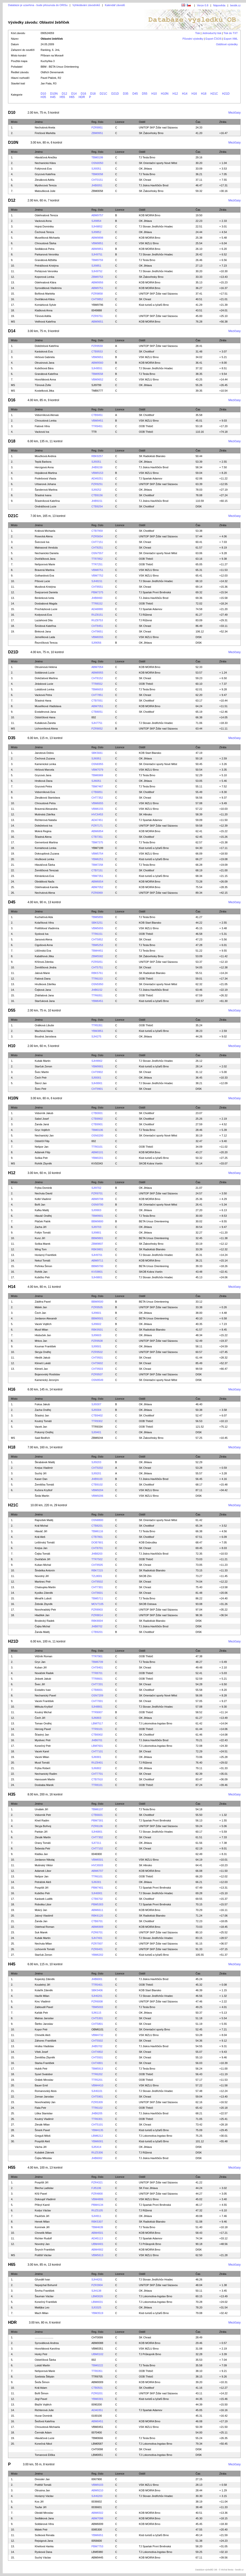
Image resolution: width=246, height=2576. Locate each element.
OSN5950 (97, 984)
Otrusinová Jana (44, 362)
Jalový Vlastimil (44, 1915)
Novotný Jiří (42, 1576)
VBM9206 (97, 1495)
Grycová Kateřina (45, 174)
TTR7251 (97, 564)
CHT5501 (97, 2057)
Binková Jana (43, 631)
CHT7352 (97, 797)
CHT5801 (97, 2023)
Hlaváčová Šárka (45, 864)
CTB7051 (97, 700)
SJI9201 (96, 1473)
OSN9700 (97, 1204)
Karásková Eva (44, 351)
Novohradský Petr (45, 1609)
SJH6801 (96, 1831)
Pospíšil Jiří (41, 1887)
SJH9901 (96, 1083)
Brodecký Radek (45, 1620)
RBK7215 (97, 1570)
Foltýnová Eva (43, 168)
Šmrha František (45, 2290)
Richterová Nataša (46, 820)
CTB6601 (97, 1814)
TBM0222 (97, 2365)
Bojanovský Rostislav (47, 1374)
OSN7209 (97, 1695)
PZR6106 (97, 1826)
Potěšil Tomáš (43, 2484)
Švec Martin (42, 1072)
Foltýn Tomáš (43, 1232)
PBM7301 (97, 1820)
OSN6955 (97, 764)
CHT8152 (97, 678)
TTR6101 (97, 1876)
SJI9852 (96, 232)
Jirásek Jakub (43, 1678)
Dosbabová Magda (46, 603)
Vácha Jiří (41, 2146)
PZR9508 (97, 1340)
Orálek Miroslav (44, 2079)
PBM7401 (97, 1887)
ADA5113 (97, 2238)
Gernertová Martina (46, 842)
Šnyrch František (45, 2249)
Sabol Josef (42, 1118)
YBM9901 (97, 1066)
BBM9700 (97, 1266)
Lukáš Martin (42, 2365)
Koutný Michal (43, 1712)
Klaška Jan (41, 1854)
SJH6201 (96, 1995)
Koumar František (45, 1346)
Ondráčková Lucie (45, 506)
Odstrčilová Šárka (45, 2359)
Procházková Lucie (46, 609)
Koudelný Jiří (42, 1984)
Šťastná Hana (43, 700)
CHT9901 (97, 1088)
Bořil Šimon (41, 2393)
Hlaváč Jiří (41, 1531)
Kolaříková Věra (44, 922)
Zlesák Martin (43, 1837)
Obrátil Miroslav (44, 2512)
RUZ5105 (97, 2210)
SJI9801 (96, 1232)
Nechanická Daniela (47, 553)
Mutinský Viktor (44, 1865)
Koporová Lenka (44, 276)
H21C (214, 93)
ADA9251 (97, 478)
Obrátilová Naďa (44, 881)
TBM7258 (97, 864)
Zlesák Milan (42, 2124)
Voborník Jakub (44, 1113)
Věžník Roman (43, 1656)
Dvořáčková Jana (45, 558)
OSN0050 (97, 163)
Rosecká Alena (44, 536)
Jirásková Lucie (44, 683)
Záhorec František (45, 2040)
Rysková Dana (43, 2551)
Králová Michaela (45, 530)
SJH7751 (96, 722)
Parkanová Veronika (47, 254)
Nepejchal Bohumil (46, 2285)
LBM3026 (97, 2296)
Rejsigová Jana (44, 2540)
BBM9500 (97, 1301)
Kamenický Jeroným (47, 1379)
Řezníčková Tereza (46, 642)
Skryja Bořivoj (43, 1826)
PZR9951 (97, 127)
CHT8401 (97, 1667)
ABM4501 (97, 2232)
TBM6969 (97, 775)
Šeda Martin (42, 1495)
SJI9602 (96, 1324)
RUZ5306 (97, 2152)
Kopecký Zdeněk (45, 1979)
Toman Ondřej (43, 1723)
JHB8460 (96, 597)
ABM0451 (97, 2421)
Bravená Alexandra (46, 808)
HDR (82, 97)
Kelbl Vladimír (43, 1199)
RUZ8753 (97, 620)
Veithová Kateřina (45, 321)
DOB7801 (97, 1542)
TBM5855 (97, 917)
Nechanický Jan (44, 1135)
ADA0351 (97, 2410)
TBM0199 (97, 157)
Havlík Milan (42, 1995)
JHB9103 (96, 1478)
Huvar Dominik (43, 2415)
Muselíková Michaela (47, 237)
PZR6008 (97, 2001)
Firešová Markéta (45, 133)
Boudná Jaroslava (45, 1036)
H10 (154, 93)
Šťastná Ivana (43, 495)
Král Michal (41, 1525)
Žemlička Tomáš (44, 1484)
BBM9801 (97, 1238)
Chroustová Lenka (45, 420)
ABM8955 (97, 672)
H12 (175, 93)
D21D (115, 93)
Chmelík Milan (43, 2232)
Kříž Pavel (41, 2193)
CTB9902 (97, 1118)
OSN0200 (97, 1135)
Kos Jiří (39, 2501)
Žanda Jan (41, 1921)
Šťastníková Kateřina (47, 500)
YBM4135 (97, 2130)
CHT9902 (97, 1072)
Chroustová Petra (45, 803)
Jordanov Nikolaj (45, 1859)
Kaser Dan (41, 1478)
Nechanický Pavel (45, 1695)
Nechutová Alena (45, 892)
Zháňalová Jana (44, 995)
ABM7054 (97, 667)
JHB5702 (96, 2046)
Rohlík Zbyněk (43, 1163)
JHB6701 (96, 1740)
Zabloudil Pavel (44, 2007)
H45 (52, 97)
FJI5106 (96, 2188)
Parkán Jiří (41, 1831)
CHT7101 (97, 1751)
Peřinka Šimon (43, 1266)
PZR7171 (97, 825)
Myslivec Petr (43, 1740)
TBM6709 (97, 1661)
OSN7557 (97, 553)
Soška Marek (42, 1243)
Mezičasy (234, 112)
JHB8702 (96, 1626)
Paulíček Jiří (42, 2216)
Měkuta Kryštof (44, 1706)
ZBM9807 (97, 1243)
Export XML (231, 38)
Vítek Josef (41, 2051)
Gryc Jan (40, 1661)
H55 (62, 97)
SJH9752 (96, 271)
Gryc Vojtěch (42, 1129)
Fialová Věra (42, 426)
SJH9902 (96, 1060)
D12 (64, 93)
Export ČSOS (214, 38)
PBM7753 (97, 2546)
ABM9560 (97, 362)
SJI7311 (96, 1842)
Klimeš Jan (41, 1368)
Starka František (44, 2063)
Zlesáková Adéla (45, 179)
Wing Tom (41, 1249)
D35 (125, 93)
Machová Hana (44, 1030)
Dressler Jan (42, 2479)
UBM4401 (97, 2244)
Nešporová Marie (45, 564)
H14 (184, 93)
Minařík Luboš (43, 1598)
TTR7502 (97, 1559)
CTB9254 (97, 506)
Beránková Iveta (44, 597)
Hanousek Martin (45, 1779)
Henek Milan (42, 2221)
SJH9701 (96, 1254)
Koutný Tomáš (43, 1421)
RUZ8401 (97, 1762)
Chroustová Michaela (47, 2426)
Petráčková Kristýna (47, 265)
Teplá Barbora (43, 461)
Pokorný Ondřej (44, 1432)
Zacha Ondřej (43, 1409)
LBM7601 (97, 1745)
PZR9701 (97, 1193)
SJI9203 (96, 1462)
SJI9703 (96, 1226)
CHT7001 (97, 1701)
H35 (43, 97)
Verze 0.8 (202, 5)
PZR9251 (97, 484)
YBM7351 (97, 875)
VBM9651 (97, 357)
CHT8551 (97, 586)
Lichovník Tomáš (45, 1949)
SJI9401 (96, 1432)
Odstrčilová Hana (45, 717)
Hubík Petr (41, 2068)
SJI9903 (96, 1210)
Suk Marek (41, 1932)
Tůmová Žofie (43, 385)
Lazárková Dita (44, 620)
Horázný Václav (44, 2496)
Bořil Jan (40, 1204)
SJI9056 (96, 642)
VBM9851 (97, 243)
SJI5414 (96, 2146)
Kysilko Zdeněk (44, 1592)
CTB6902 (97, 1734)
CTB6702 (97, 1898)
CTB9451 (97, 415)
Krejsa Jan (41, 1548)
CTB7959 (97, 530)
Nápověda (219, 5)
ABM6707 (97, 1870)
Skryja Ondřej (43, 1352)
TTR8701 (97, 1673)
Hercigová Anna (44, 467)
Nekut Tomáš (42, 1260)
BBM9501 (97, 1318)
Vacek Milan (42, 1757)
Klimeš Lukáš (43, 1363)
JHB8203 (96, 1553)
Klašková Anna (44, 310)
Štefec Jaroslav (44, 2023)
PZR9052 (97, 728)
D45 (135, 93)
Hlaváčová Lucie (45, 2438)
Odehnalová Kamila (46, 887)
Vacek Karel (42, 1751)
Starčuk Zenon (43, 1066)
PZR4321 (97, 2182)
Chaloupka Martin (45, 1587)
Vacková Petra (43, 695)
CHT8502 (97, 1581)
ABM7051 (97, 706)
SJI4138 (96, 2290)
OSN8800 (97, 1520)
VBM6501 (97, 1859)
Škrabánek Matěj (45, 1462)
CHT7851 (97, 695)
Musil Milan (41, 1329)
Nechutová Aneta (45, 127)
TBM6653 (97, 689)
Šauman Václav (44, 2296)
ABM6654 (97, 881)
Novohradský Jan (45, 2102)
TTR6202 (97, 2074)
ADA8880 (97, 609)
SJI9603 (96, 1335)
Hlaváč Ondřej (43, 1215)
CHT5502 (97, 2040)
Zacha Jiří (40, 1226)
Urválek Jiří (41, 1809)
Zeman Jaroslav (44, 2096)
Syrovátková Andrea (47, 2343)
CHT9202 (97, 1467)
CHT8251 (97, 547)
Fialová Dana (43, 978)
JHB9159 (96, 467)
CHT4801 (97, 2063)
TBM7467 (97, 786)
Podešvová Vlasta (45, 478)
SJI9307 (96, 1404)
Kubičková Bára (44, 368)
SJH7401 (96, 1938)
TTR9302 (97, 1421)
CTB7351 (97, 836)
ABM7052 (97, 887)
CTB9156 (97, 495)
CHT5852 (97, 939)
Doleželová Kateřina (47, 345)
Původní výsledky (192, 38)
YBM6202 (97, 1954)
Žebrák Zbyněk (44, 1604)
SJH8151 (96, 581)
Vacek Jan (41, 1426)
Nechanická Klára (45, 163)
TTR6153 (97, 978)
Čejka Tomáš (42, 1553)
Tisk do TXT (230, 33)
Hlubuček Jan (43, 1335)
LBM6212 (97, 2135)
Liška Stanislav (44, 2113)
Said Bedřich (42, 1437)
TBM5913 (97, 2068)
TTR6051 (97, 995)
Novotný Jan (42, 2244)
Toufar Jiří (40, 2507)
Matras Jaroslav (44, 2018)
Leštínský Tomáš (45, 1542)
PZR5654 (97, 536)
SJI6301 (96, 1882)
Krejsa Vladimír (44, 1467)
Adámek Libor (43, 1870)
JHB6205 (96, 2113)
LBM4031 (97, 2301)
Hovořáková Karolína (47, 2348)
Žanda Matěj (42, 1631)
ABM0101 (97, 1152)
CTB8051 (97, 711)
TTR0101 (97, 1146)
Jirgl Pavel (41, 2398)
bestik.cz (235, 5)
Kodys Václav (43, 2210)
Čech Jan (40, 1312)
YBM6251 (97, 859)
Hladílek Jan (42, 1615)
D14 (74, 93)
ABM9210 (97, 2490)
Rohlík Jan (41, 1271)
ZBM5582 (97, 956)
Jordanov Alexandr (46, 1318)
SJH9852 (96, 226)
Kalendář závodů (115, 5)
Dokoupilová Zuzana (47, 853)
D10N (54, 93)
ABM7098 (97, 2518)
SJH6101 (96, 2091)
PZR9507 (97, 1374)
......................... (44, 2337)
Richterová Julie (44, 2410)
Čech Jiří (40, 1717)
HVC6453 (97, 814)
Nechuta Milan (43, 1943)
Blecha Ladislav (44, 2188)
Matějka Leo (42, 2307)
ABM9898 (97, 237)
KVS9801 (97, 1271)
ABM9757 (97, 215)
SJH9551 (96, 368)
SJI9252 (96, 489)
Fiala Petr (40, 2107)
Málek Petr (41, 2529)
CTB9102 (97, 1484)
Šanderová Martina (46, 489)
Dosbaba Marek (44, 1784)
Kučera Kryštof (43, 1490)
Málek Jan (41, 1307)
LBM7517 (97, 1723)
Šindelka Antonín (45, 1570)
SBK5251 (97, 922)
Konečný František (46, 2301)
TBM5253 (97, 945)
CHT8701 (97, 1548)
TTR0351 (97, 2370)
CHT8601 (97, 1592)
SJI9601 (96, 1312)
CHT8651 (97, 631)
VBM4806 (97, 2199)
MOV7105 (97, 1604)
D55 (144, 93)
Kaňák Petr (41, 2012)
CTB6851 (97, 792)
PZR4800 (97, 2193)
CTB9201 (97, 1631)
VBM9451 (97, 420)
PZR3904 (97, 2285)
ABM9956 (97, 282)
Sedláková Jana (44, 2518)
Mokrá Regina (43, 831)
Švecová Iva (42, 541)
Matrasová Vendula (46, 547)
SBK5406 (97, 1990)
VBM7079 (97, 769)
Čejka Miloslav (43, 2158)
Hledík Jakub (42, 1357)
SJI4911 (96, 2216)
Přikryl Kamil (42, 2204)
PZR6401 (97, 1949)
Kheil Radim (42, 1820)
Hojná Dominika (44, 226)
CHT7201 (97, 1684)
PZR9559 (97, 345)
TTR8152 (97, 603)
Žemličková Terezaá (47, 870)
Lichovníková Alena (46, 728)
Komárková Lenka (45, 848)
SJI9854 (96, 220)
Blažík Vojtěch (43, 2404)
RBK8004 (97, 1620)
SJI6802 (96, 1768)
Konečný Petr (43, 1745)
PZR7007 (97, 1943)
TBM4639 (97, 2227)
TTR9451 (97, 426)
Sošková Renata (45, 2535)
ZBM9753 (97, 276)
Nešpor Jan (41, 1146)
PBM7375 (97, 592)
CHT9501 (97, 1357)
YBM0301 (97, 2398)
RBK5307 (97, 2221)
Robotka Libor (43, 1904)
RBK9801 (97, 1249)
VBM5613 (97, 2255)
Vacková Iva (42, 431)
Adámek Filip (42, 1152)
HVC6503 (97, 1865)
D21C (103, 93)
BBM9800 (97, 1221)
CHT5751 (97, 967)
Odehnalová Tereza (46, 215)
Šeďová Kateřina (45, 2421)
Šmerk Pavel (42, 2130)
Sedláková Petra (45, 248)
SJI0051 (96, 168)
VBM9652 (97, 379)
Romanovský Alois (46, 2091)
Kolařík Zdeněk (44, 1990)
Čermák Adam (43, 2432)
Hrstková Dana (44, 780)
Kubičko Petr (42, 1277)
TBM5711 (97, 1598)
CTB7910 (97, 1779)
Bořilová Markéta (45, 293)
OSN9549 (97, 1379)
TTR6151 (97, 933)
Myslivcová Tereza (46, 185)
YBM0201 (97, 1157)
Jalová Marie (42, 973)
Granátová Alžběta (46, 260)
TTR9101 (97, 1729)
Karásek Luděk (44, 1898)
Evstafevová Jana (45, 711)
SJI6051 (96, 780)
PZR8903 (97, 1609)
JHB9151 (96, 500)
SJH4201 (96, 2279)
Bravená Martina (45, 569)
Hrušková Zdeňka (45, 984)
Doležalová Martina (46, 678)
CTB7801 (97, 1536)
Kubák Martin (43, 1060)
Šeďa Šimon (42, 2382)
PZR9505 (97, 1307)
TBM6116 (97, 1531)
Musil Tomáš (42, 1762)
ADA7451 (97, 820)
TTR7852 (97, 558)
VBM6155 (97, 808)
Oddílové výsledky (227, 44)
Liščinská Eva (43, 950)
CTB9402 (97, 1415)
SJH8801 (96, 1706)
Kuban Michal (43, 1564)
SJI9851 (96, 265)
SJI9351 (96, 461)
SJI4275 (96, 1036)
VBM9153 (97, 472)
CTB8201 (97, 1525)
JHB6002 (96, 2158)
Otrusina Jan (42, 2490)
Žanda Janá (42, 1124)
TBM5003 (97, 2007)
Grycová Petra (43, 786)
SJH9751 (96, 254)
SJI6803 (96, 1717)
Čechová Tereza (44, 232)
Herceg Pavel (43, 1729)
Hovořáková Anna (45, 379)
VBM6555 (97, 637)
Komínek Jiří (42, 2227)
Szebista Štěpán (44, 2376)
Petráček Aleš (43, 1882)
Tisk (197, 33)
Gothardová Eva (44, 575)
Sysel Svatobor (44, 2074)
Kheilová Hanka (44, 2546)
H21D (226, 93)
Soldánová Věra (44, 2523)
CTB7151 (97, 870)
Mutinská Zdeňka (45, 814)
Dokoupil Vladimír (45, 2199)
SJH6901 (96, 1893)
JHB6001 (96, 1979)
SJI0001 (96, 1077)
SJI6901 (96, 1757)
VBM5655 (97, 928)
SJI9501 (96, 1346)
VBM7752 (97, 575)
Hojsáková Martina (46, 472)
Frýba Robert (42, 1768)
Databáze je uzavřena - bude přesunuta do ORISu (38, 5)
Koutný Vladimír (44, 2118)
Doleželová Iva (43, 825)
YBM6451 (97, 1001)
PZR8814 (97, 1615)
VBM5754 (97, 853)
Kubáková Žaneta (45, 722)
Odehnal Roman (44, 1926)
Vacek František (44, 1701)
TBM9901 (97, 1215)
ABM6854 (97, 831)
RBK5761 (97, 973)
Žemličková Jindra (45, 967)
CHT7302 (97, 1837)
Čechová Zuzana (45, 758)
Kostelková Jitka (44, 390)
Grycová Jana (43, 775)
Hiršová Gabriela (45, 357)
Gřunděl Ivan (42, 2279)
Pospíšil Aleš (42, 2141)
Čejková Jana (43, 989)
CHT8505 (97, 1564)
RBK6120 (97, 1915)
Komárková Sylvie (45, 304)
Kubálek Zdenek (44, 2152)
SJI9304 (96, 1409)
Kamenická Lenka (45, 764)
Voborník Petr (43, 1814)
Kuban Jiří (41, 1667)
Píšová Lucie (42, 581)
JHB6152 (96, 989)
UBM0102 (97, 2354)
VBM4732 (97, 2035)
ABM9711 (97, 1260)
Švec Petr (40, 1088)
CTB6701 (97, 1921)
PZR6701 (97, 1932)
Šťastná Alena (43, 836)
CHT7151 (97, 541)
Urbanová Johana (45, 484)
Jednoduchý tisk (211, 33)
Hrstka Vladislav (44, 2046)
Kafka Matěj (42, 1210)
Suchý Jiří (40, 1473)
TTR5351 (97, 1025)
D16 (83, 93)
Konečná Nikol (43, 2443)
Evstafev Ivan (43, 1689)
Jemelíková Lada (45, 637)
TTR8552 (97, 683)
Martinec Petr (43, 1581)
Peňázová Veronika (46, 271)
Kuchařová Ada (44, 917)
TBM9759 (97, 260)
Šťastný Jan (42, 1415)
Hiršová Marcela (44, 769)
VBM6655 (97, 803)
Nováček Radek (44, 1673)
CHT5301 (97, 2018)
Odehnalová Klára (45, 282)
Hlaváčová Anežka (46, 157)
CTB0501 (97, 2387)
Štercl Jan (41, 1083)
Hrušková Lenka (44, 859)
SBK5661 (97, 752)
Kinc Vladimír (43, 2001)
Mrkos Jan (41, 1340)
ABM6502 (97, 2512)
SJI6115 (96, 2012)
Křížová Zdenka (44, 961)
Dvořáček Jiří (42, 1559)
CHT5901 (97, 2096)
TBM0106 (97, 1129)
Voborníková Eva (45, 792)
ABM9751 (97, 288)
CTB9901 (97, 1124)
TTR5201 (97, 2079)
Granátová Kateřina (46, 373)
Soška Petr (41, 1157)
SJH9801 (96, 1277)
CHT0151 (97, 179)
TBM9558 (97, 373)
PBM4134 (97, 2204)
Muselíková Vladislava (48, 706)
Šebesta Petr (42, 1848)
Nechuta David (43, 1193)
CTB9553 (97, 351)
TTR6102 (97, 2107)
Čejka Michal (42, 1626)
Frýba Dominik (43, 1187)
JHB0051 (96, 185)
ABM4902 (97, 2249)
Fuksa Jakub (42, 1404)
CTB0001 (97, 1113)
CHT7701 (97, 1773)
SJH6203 (96, 2496)
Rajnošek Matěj (44, 1520)
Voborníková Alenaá (47, 415)
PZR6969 (97, 892)
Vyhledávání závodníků (86, 5)
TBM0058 (97, 174)
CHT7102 (97, 1848)
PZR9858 (97, 293)
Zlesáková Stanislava (47, 797)
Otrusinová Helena (46, 667)
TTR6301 (97, 2118)
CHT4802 (97, 2051)
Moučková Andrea (45, 456)
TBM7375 (97, 842)
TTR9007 (97, 1712)
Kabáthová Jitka (44, 956)
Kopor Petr (41, 2029)
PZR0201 (97, 2393)
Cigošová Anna (44, 945)
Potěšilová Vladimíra (47, 928)
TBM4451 (97, 950)
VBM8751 (97, 569)
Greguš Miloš (43, 2135)
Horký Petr (41, 2354)
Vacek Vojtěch (43, 1324)
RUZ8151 (97, 614)
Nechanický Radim (46, 1773)
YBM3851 (97, 1030)
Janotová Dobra (44, 752)
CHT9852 (97, 299)
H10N (164, 93)
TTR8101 (97, 1784)
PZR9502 (97, 1352)
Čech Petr (41, 1077)
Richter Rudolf (43, 2238)
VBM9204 (97, 1490)
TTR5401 (97, 1984)
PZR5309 (97, 2102)
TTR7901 (97, 1656)
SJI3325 (96, 2307)
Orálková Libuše (44, 1025)
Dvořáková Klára (45, 299)
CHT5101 (97, 2124)
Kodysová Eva (43, 614)
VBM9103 (97, 2484)
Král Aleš (40, 1536)
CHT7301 (97, 1587)
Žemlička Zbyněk (45, 2057)
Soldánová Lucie (45, 672)
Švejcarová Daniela (46, 592)
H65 (71, 97)
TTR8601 (97, 1678)
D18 (93, 93)
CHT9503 (97, 1368)
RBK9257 (97, 456)
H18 (203, 93)
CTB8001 (97, 1689)
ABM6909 (97, 1926)
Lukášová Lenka (44, 689)
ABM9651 (97, 321)
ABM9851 (97, 248)
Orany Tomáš (43, 1842)
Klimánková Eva (44, 875)
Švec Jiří (40, 1684)
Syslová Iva (41, 933)
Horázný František (45, 1254)
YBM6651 (97, 2535)
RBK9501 (97, 1329)
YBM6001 (97, 2141)
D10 (43, 93)
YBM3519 (97, 2313)
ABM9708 (97, 1199)
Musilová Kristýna (45, 586)
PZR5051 (97, 961)
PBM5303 (97, 1904)
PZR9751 (97, 316)
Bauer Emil (41, 2085)
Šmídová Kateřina (45, 625)
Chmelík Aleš (42, 2035)
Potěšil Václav (43, 2255)
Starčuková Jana (45, 1001)
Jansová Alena (43, 939)
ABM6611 (97, 1910)
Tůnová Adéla (43, 316)
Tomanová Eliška (45, 2454)
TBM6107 (97, 1809)
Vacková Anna (43, 220)
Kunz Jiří (40, 1238)
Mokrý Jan (41, 1910)
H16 (194, 93)
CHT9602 (97, 1363)
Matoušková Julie (45, 190)
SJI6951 (96, 758)
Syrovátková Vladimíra (48, 288)
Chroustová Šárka (45, 243)
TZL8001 (96, 1576)
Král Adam (41, 2387)
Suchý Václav (43, 2557)
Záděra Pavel (43, 1301)
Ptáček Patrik (43, 1221)
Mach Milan (41, 2313)
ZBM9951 (97, 133)
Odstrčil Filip (42, 1141)
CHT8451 (97, 625)
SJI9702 (96, 1187)
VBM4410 (97, 2085)
